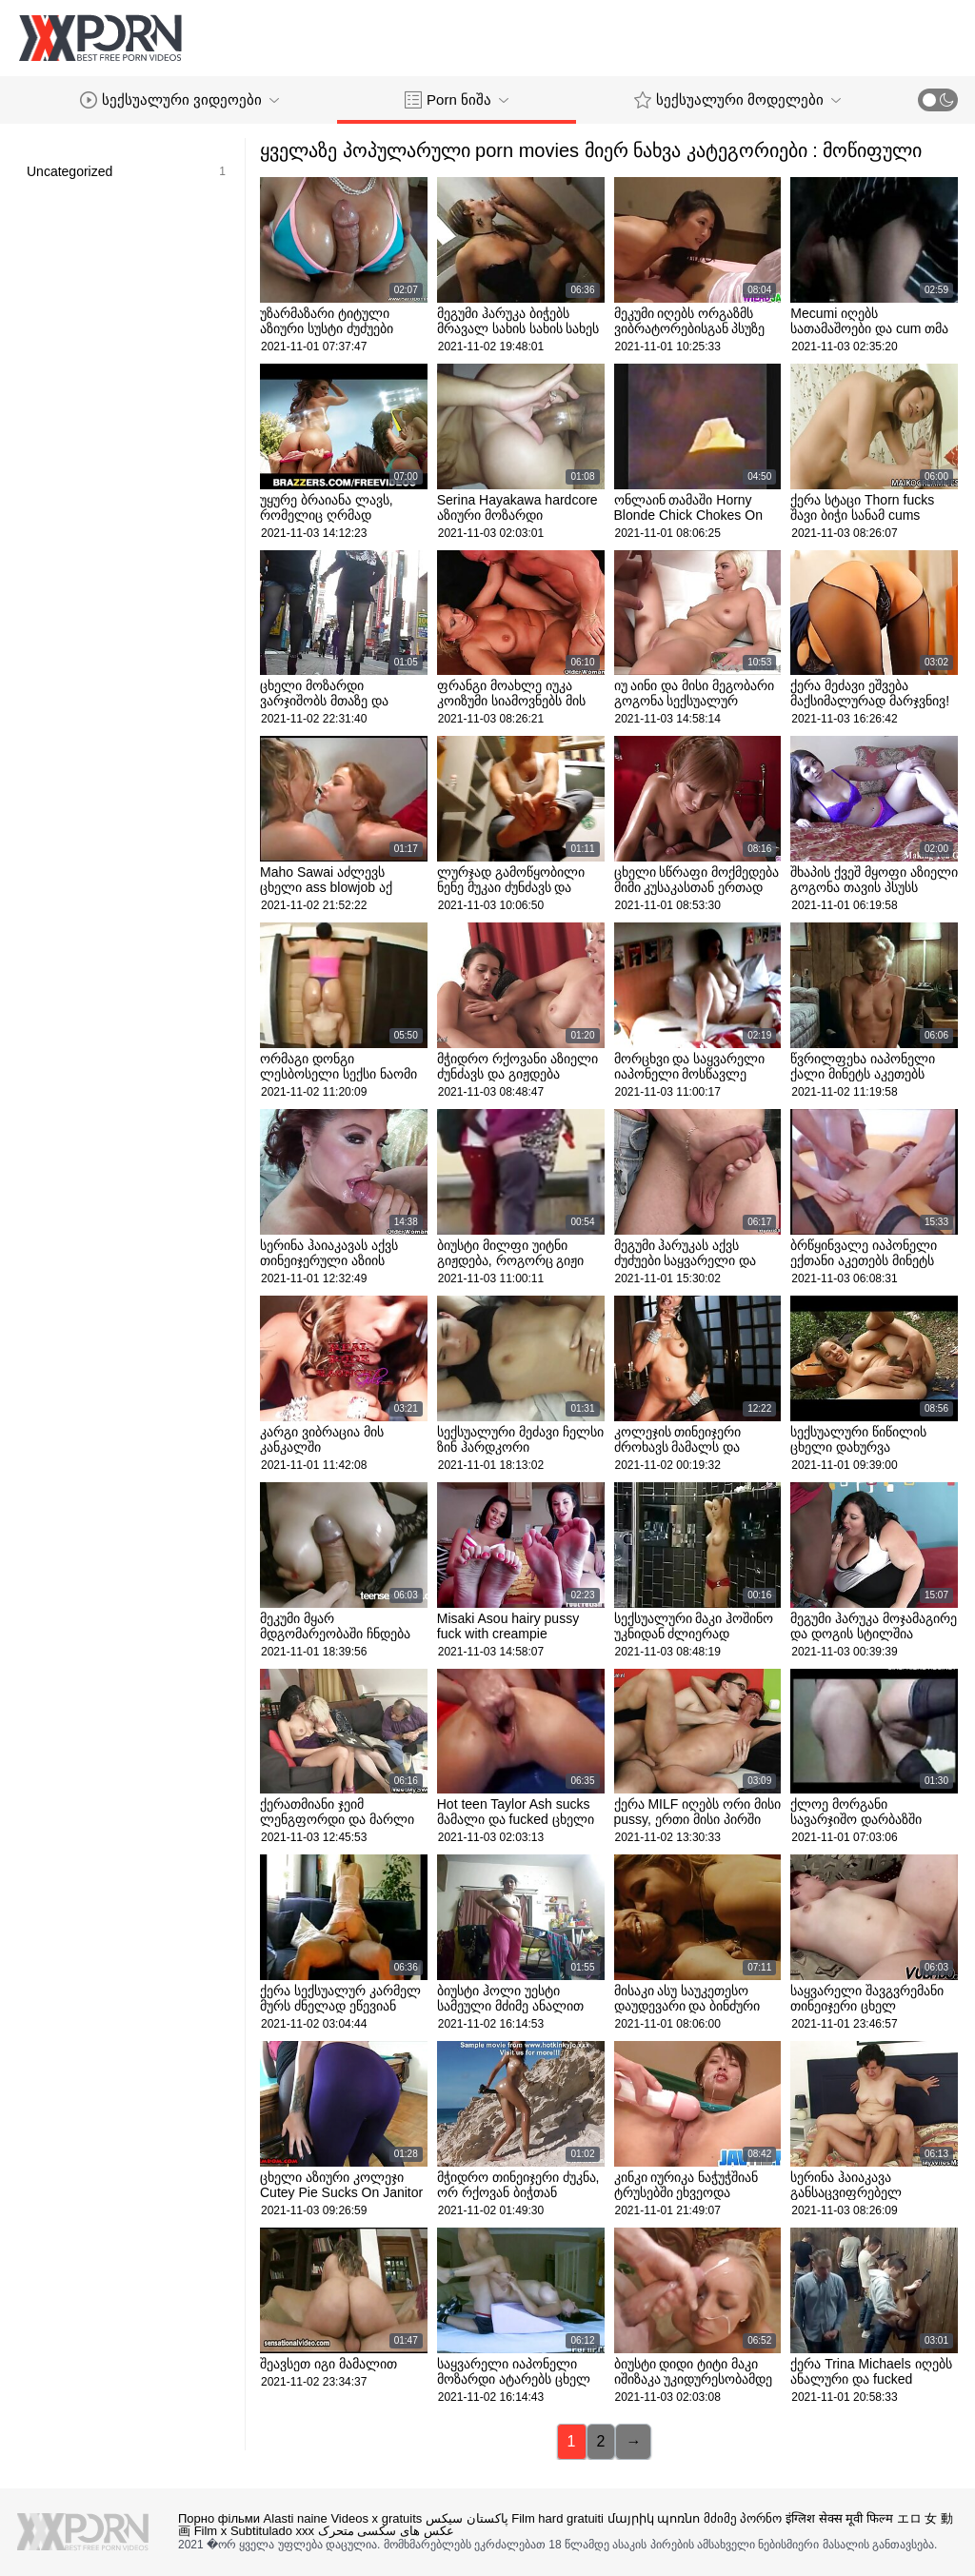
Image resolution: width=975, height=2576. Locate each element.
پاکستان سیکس (467, 2518)
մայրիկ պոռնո (654, 2518)
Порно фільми (219, 2518)
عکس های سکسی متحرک (386, 2531)
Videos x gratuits (376, 2518)
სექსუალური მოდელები (737, 100)
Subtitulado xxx (272, 2531)
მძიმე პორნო (743, 2518)
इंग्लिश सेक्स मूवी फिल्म (839, 2518)
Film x (211, 2531)
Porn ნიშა (456, 100)
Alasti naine (296, 2518)
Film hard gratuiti (557, 2518)
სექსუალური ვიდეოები (179, 100)
